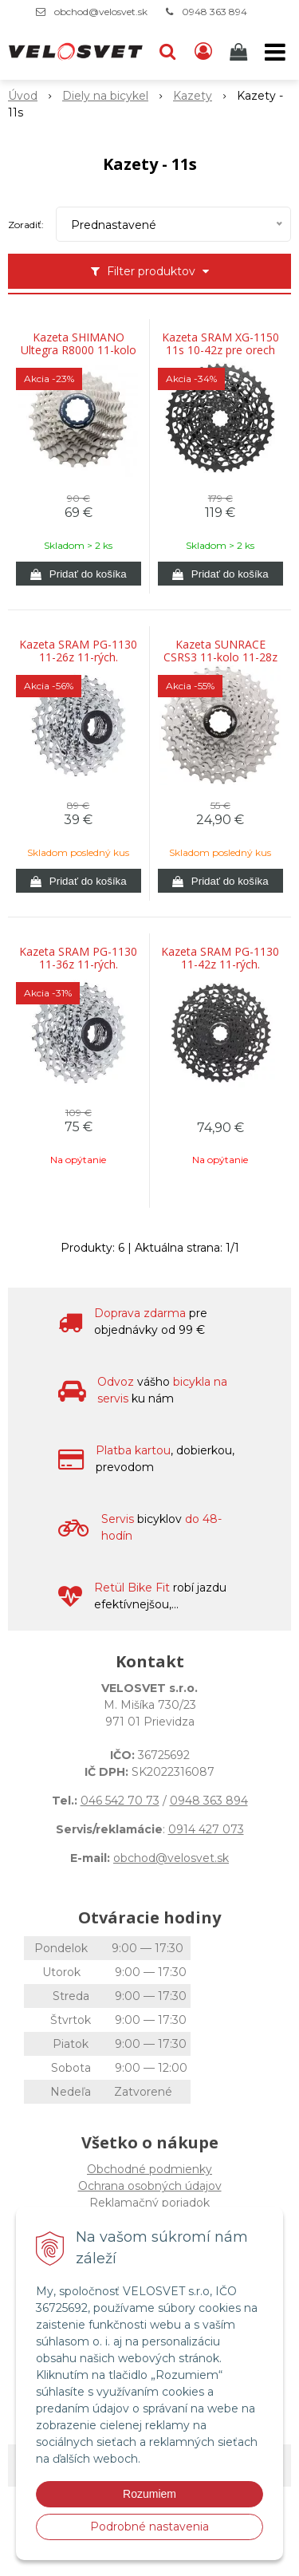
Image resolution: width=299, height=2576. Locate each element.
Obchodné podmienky (149, 2169)
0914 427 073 (206, 1829)
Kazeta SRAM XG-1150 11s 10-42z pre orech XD (220, 350)
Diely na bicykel (105, 96)
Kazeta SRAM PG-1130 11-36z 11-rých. (78, 958)
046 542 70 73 (120, 1800)
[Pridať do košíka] (78, 574)
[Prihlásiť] (203, 52)
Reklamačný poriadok (149, 2202)
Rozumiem (149, 2493)
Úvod (22, 96)
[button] (167, 52)
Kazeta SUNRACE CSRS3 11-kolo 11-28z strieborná (220, 657)
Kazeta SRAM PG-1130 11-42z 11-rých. (220, 958)
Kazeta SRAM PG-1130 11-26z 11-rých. (78, 651)
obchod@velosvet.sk (101, 12)
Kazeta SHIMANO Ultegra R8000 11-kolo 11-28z (78, 350)
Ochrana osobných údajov (150, 2186)
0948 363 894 (214, 12)
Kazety (192, 96)
